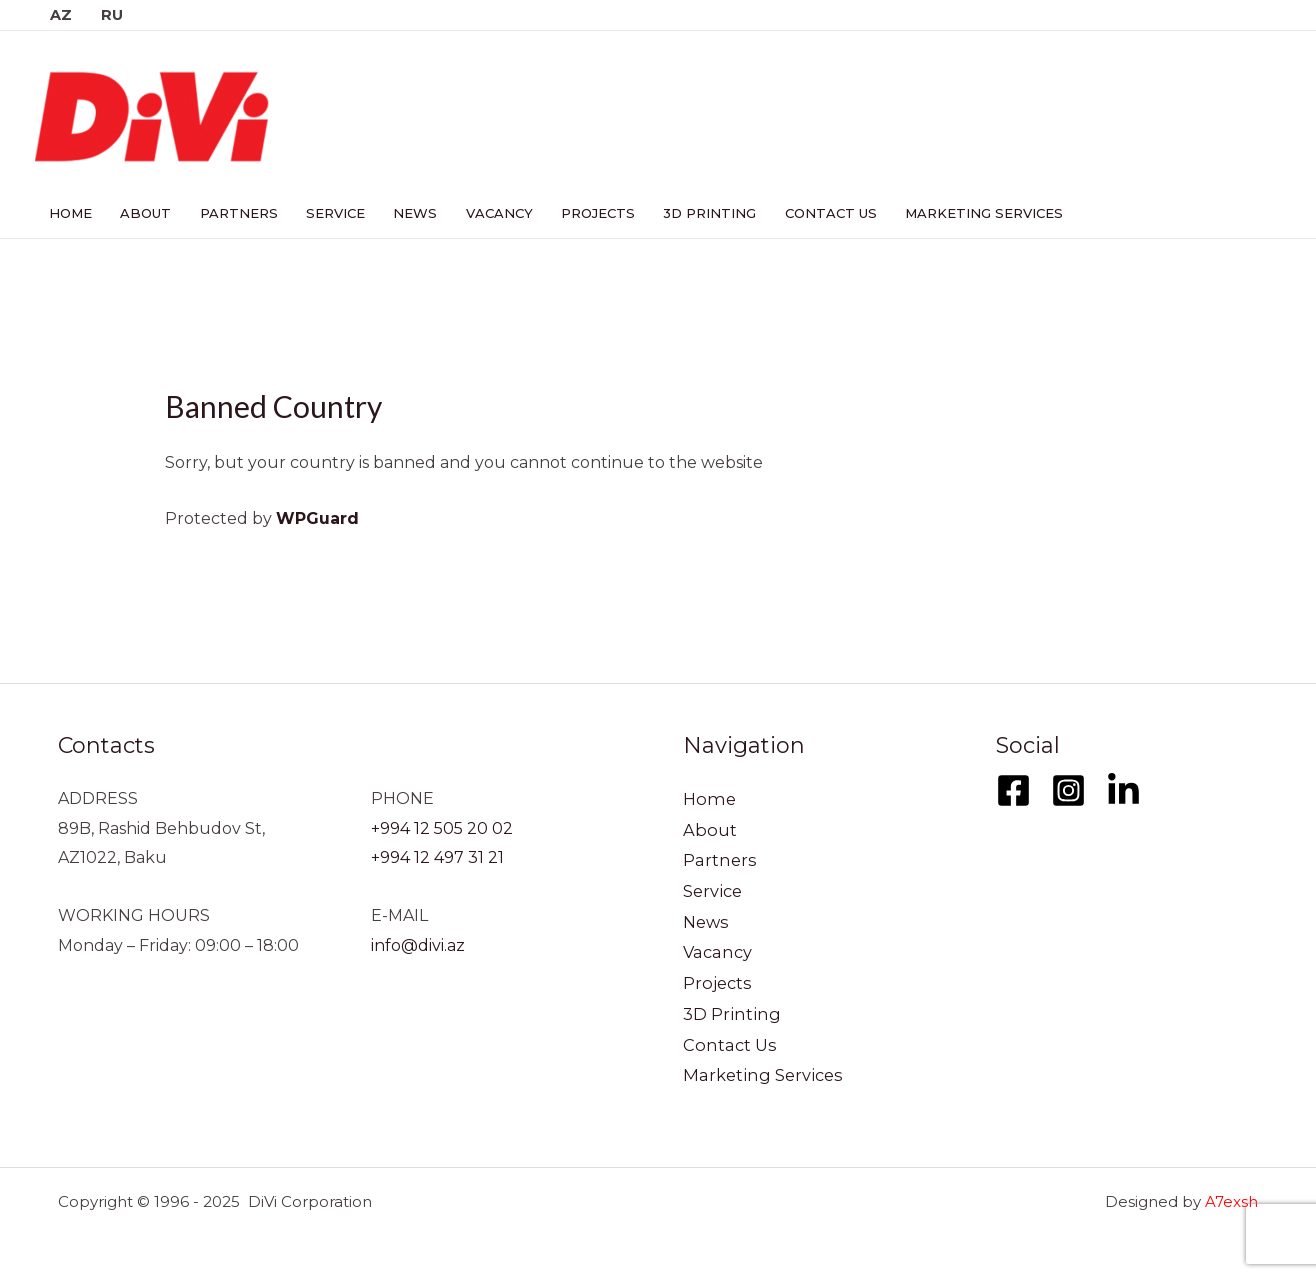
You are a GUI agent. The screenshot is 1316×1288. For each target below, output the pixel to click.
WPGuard (317, 518)
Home (69, 213)
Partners (233, 213)
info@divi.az (418, 945)
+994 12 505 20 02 (442, 828)
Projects (583, 213)
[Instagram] (1068, 790)
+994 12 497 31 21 (437, 857)
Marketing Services (962, 213)
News (405, 213)
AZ (60, 15)
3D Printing (692, 213)
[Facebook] (1013, 790)
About (142, 213)
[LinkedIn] (1123, 790)
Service (327, 213)
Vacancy (486, 213)
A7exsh (1231, 1201)
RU (111, 15)
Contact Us (811, 213)
